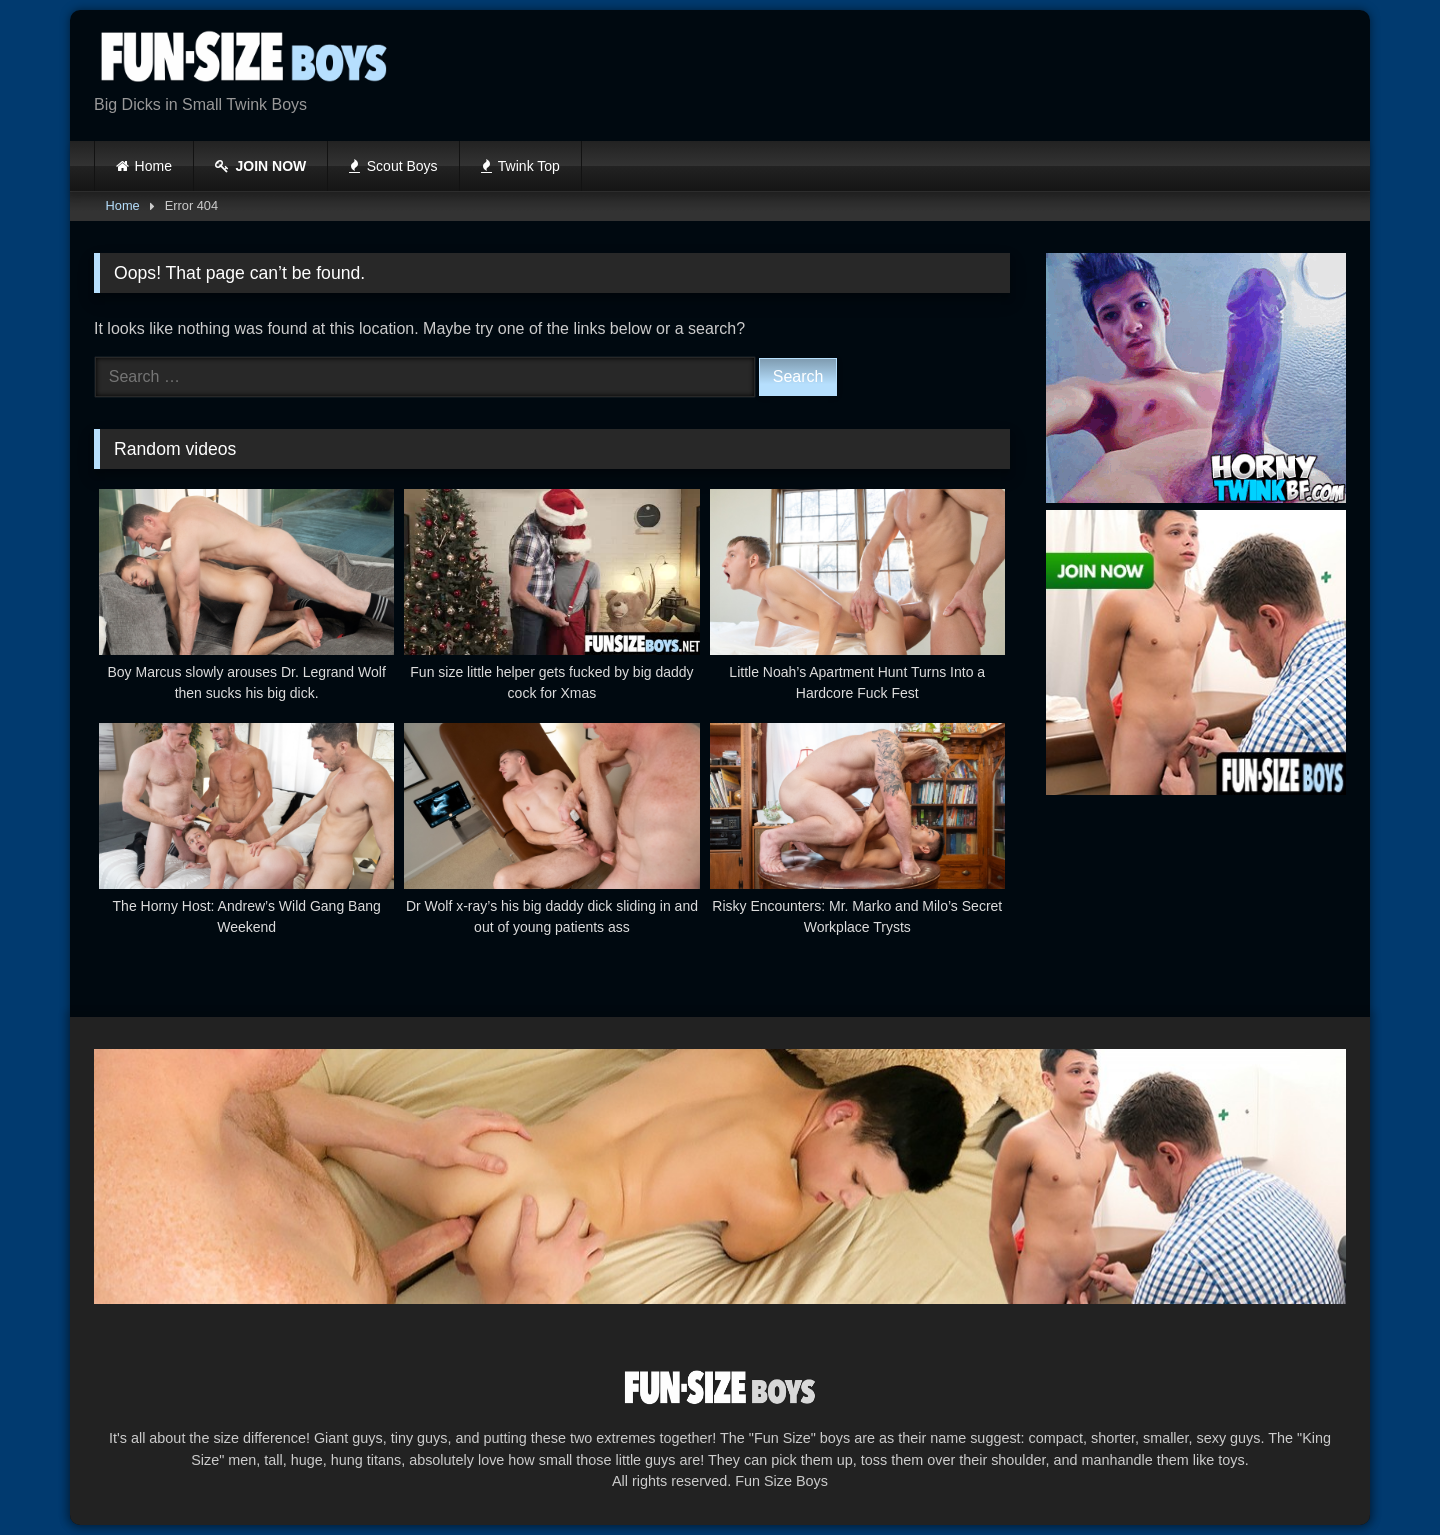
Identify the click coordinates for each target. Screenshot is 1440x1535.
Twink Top (520, 166)
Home (153, 166)
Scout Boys (393, 166)
